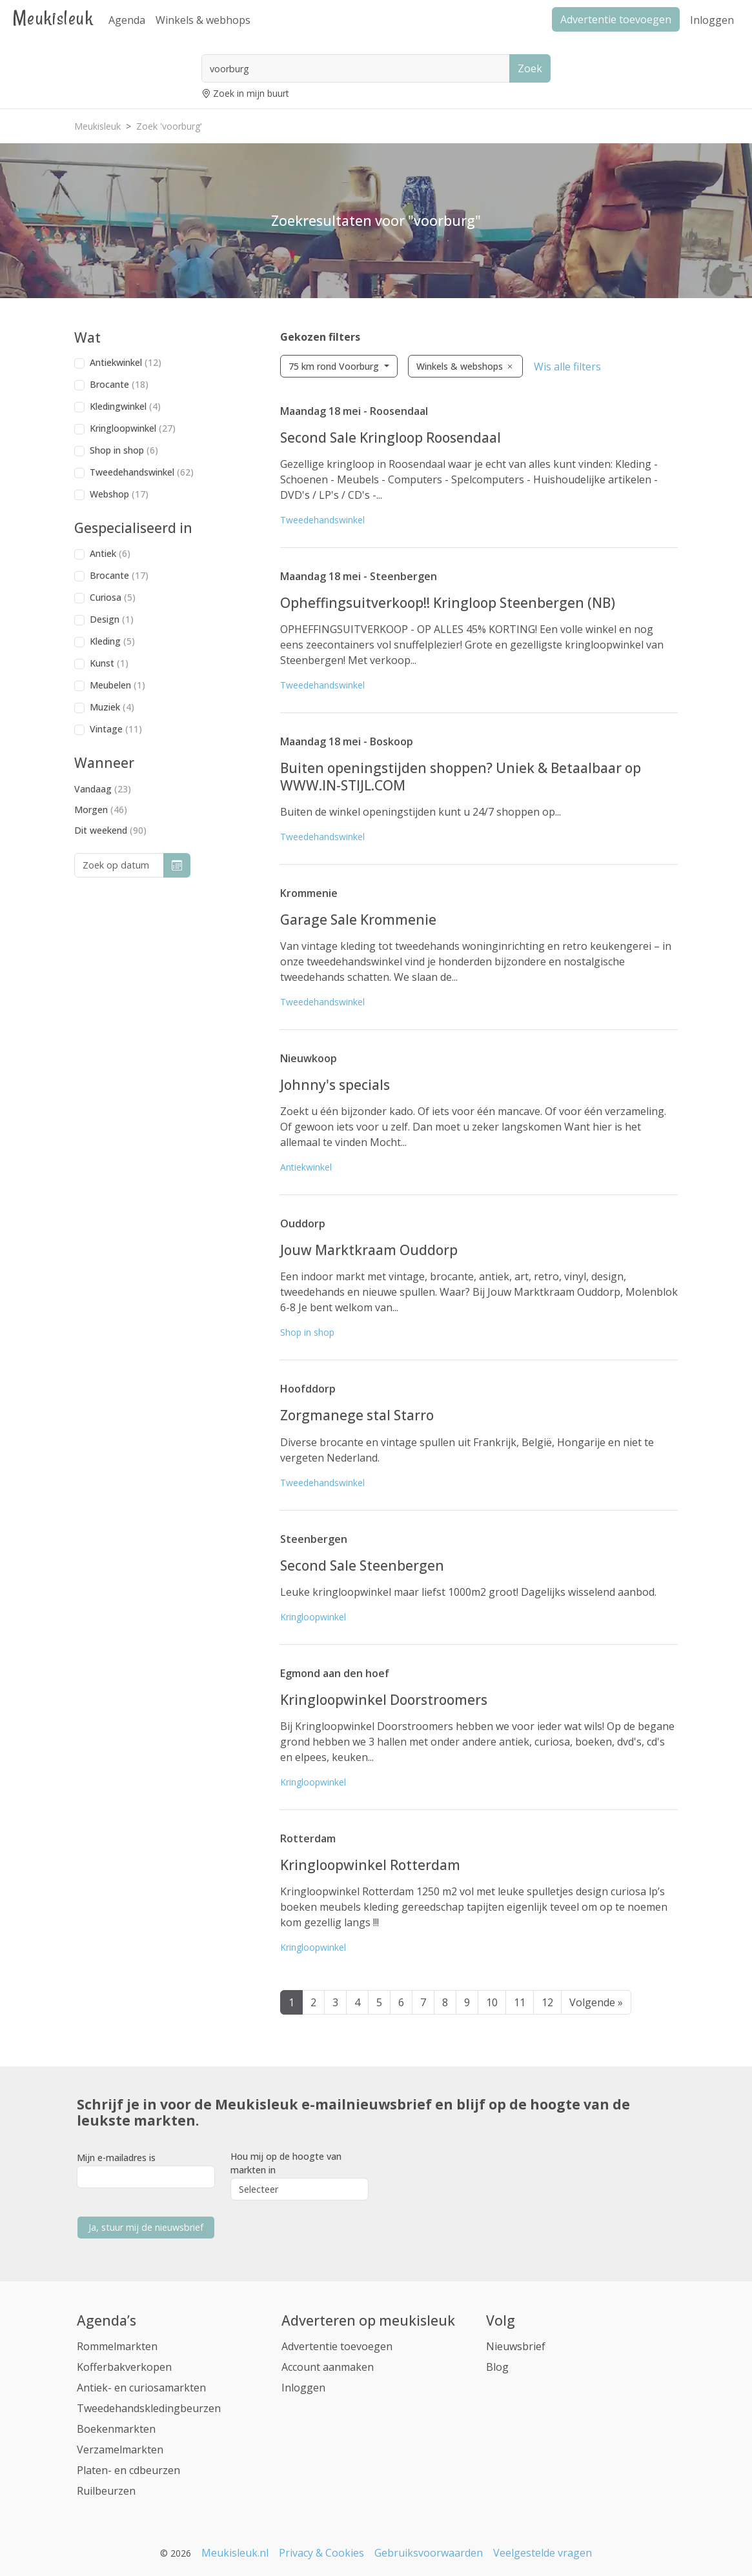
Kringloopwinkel (133, 428)
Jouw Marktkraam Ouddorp (369, 1250)
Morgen (100, 809)
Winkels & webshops (465, 366)
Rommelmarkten (117, 2346)
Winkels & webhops (203, 20)
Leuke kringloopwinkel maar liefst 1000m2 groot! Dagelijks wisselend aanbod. (468, 1592)
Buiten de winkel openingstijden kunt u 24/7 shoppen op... (420, 812)
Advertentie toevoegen (336, 2346)
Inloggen (712, 20)
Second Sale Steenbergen (362, 1565)
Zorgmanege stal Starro (357, 1415)
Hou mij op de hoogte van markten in (285, 2163)
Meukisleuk (53, 17)
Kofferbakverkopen (124, 2367)
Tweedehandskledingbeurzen (149, 2408)
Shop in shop (124, 450)
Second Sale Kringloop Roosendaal (390, 437)
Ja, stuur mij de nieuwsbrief (145, 2227)
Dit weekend (110, 830)
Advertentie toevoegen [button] (615, 19)
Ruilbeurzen (106, 2491)
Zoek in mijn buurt (251, 93)
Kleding (112, 641)
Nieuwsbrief (515, 2346)
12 (547, 2002)
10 (492, 2002)
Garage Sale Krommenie (358, 920)
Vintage (116, 729)
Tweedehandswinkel (142, 472)
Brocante (119, 384)
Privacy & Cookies (321, 2553)
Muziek (112, 707)
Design (112, 619)
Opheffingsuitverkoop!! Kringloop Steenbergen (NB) (447, 603)
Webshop (119, 494)
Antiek (110, 553)
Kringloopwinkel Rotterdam (370, 1865)
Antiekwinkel (125, 362)
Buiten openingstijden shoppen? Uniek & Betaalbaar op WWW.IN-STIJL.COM (460, 776)
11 (519, 2002)
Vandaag (102, 789)
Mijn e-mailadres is (116, 2157)
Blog (497, 2367)
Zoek (530, 68)
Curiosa (113, 597)
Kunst (109, 663)
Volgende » (596, 2002)
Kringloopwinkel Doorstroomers (383, 1700)
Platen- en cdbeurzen (128, 2470)
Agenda (126, 20)
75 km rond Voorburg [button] (335, 366)
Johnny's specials (335, 1085)
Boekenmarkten (116, 2429)
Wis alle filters (567, 366)
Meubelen (117, 685)
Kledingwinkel (125, 406)
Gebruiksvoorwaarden (428, 2553)
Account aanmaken (327, 2367)
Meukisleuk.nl (235, 2553)
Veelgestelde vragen (542, 2553)
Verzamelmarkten (120, 2449)
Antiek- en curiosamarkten (141, 2387)
